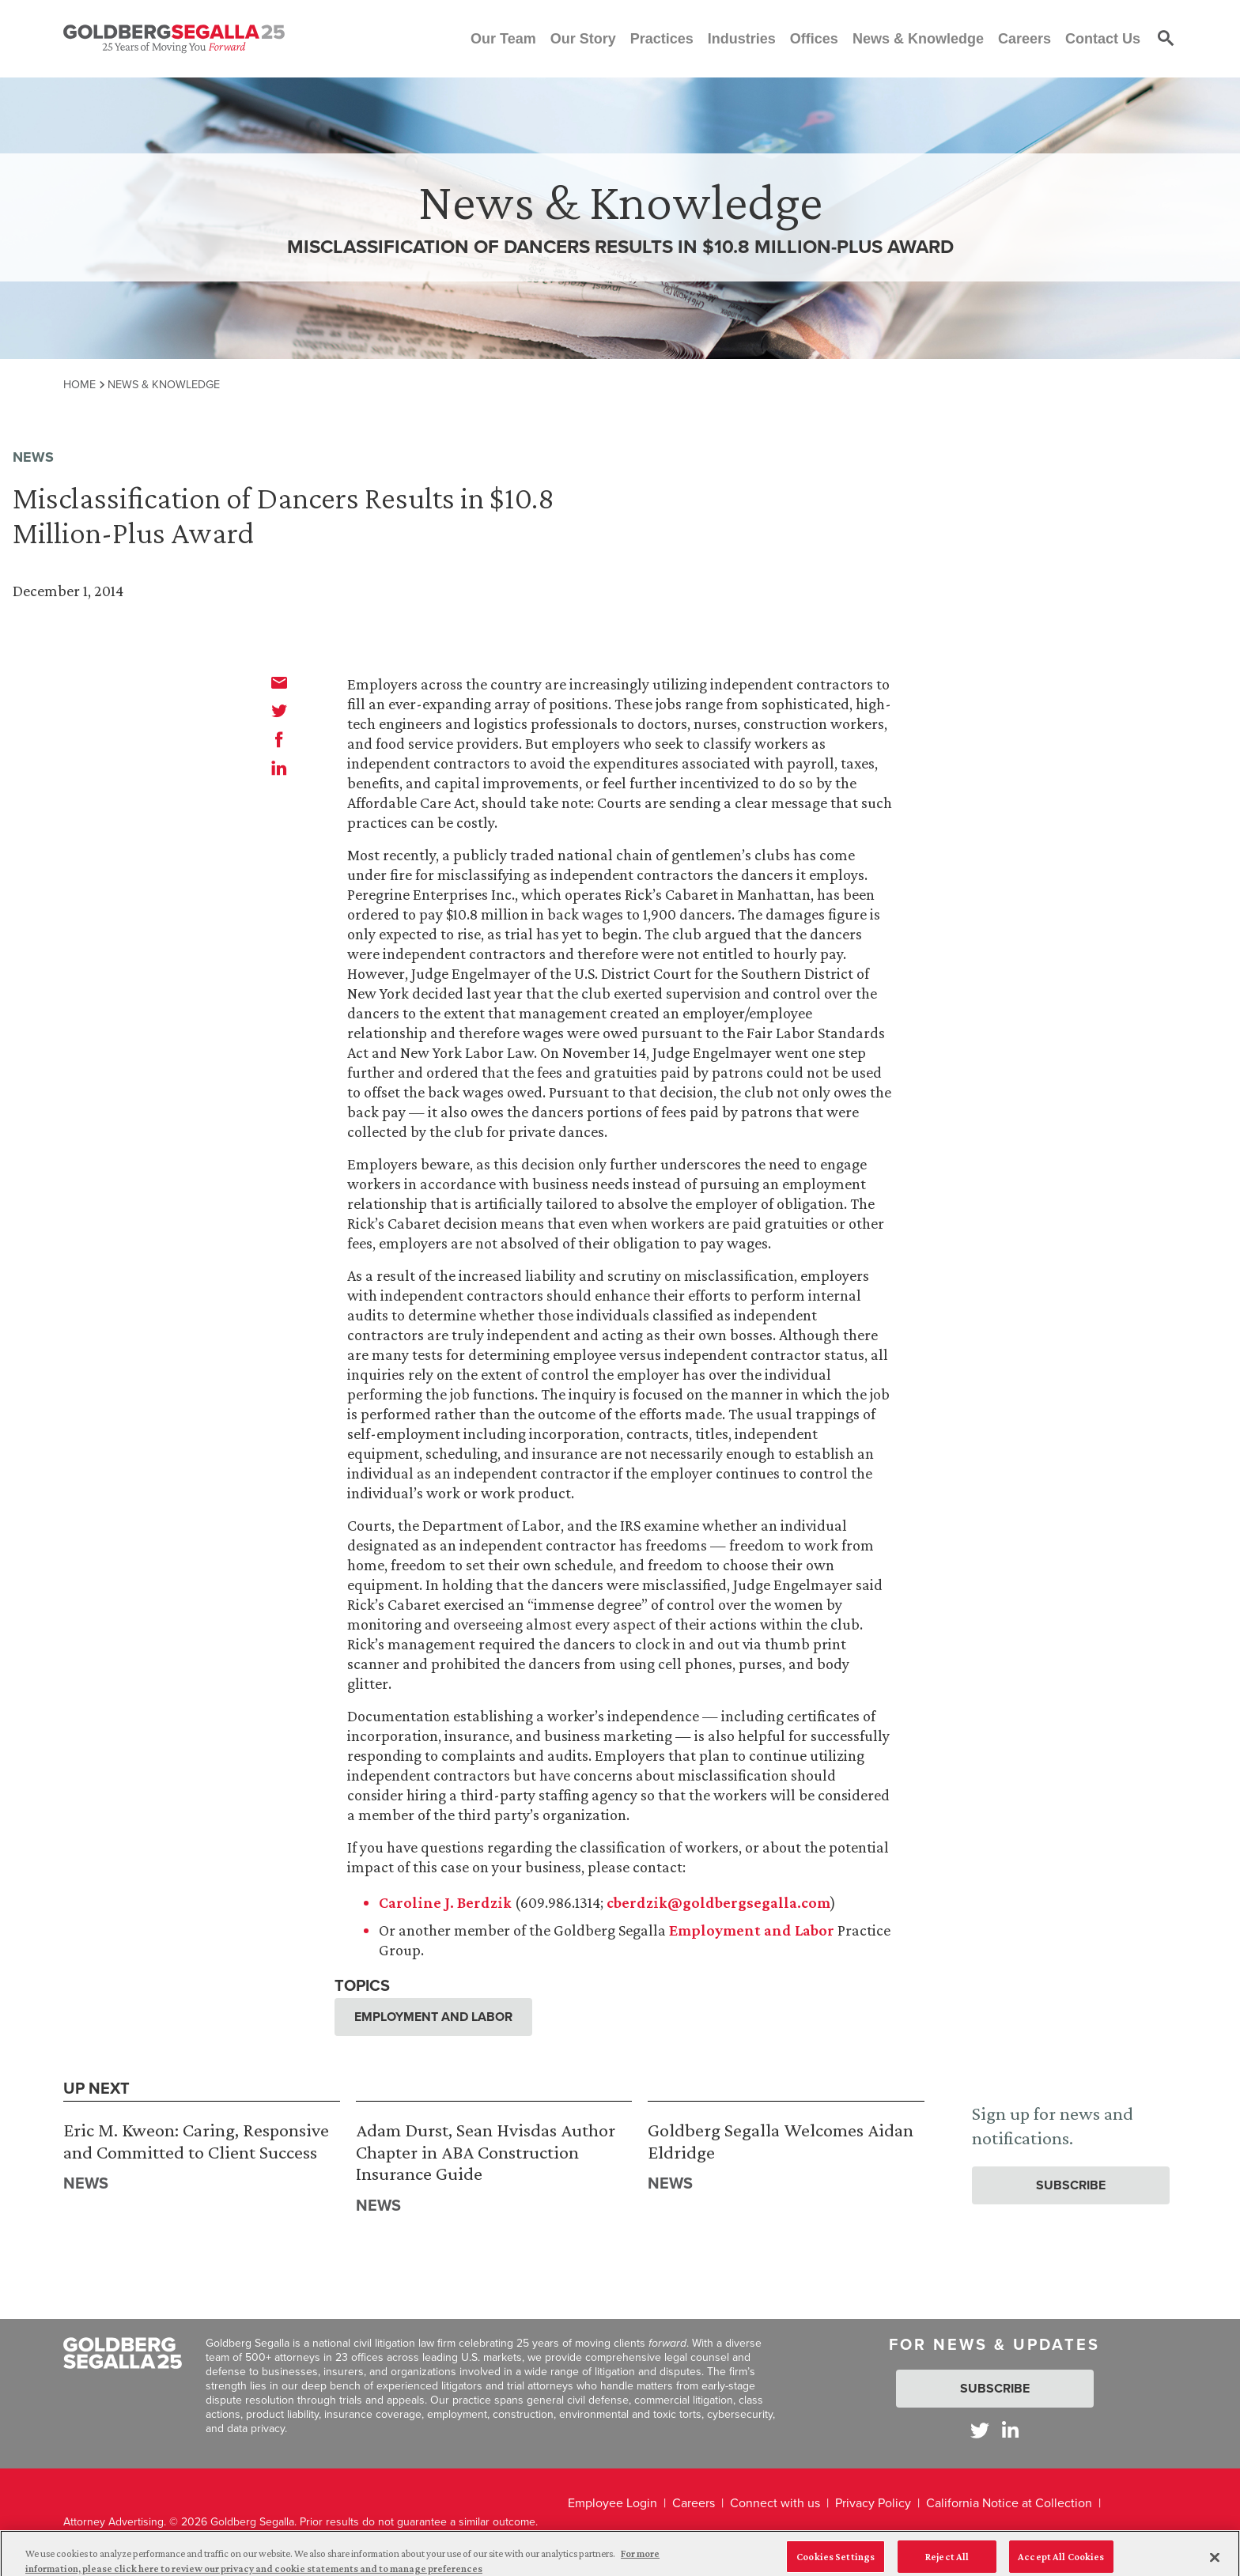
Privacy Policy (873, 2503)
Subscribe (1071, 2185)
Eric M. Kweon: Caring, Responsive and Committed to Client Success (196, 2140)
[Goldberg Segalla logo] (174, 39)
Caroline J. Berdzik (445, 1902)
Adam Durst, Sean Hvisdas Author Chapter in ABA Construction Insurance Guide (485, 2151)
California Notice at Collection (1009, 2503)
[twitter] (279, 711)
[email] (279, 682)
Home (79, 384)
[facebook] (279, 739)
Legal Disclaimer (613, 2536)
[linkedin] (279, 768)
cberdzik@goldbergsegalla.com (718, 1902)
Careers (693, 2503)
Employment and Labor (751, 1930)
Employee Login (612, 2503)
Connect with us (775, 2503)
